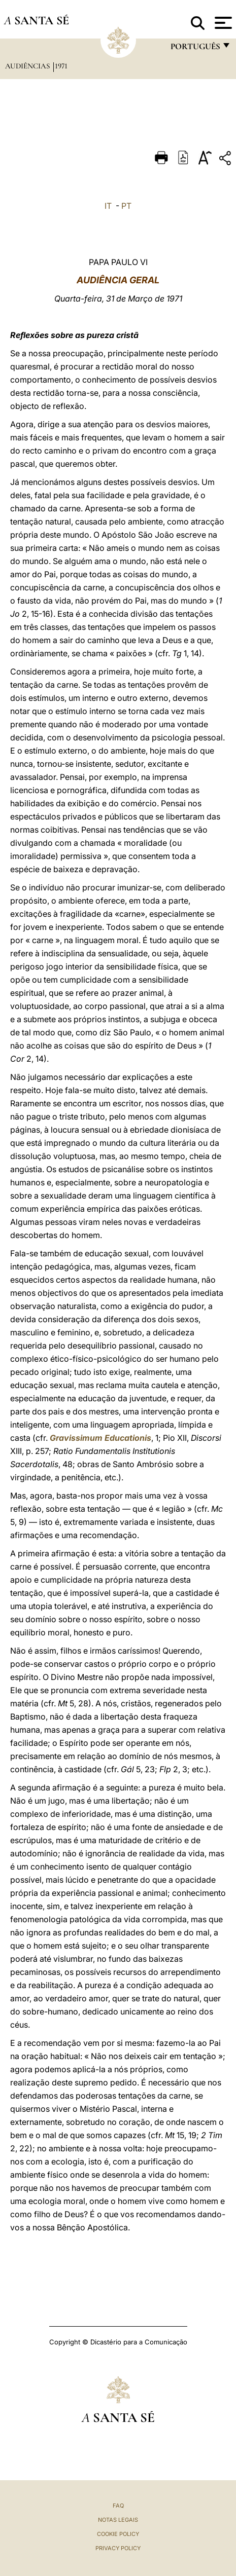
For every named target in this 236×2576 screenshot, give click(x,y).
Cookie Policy (118, 2533)
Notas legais (118, 2519)
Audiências (28, 65)
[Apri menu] (222, 22)
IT (108, 206)
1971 (61, 65)
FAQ (118, 2505)
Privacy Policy (118, 2548)
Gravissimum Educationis (100, 1438)
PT (126, 206)
